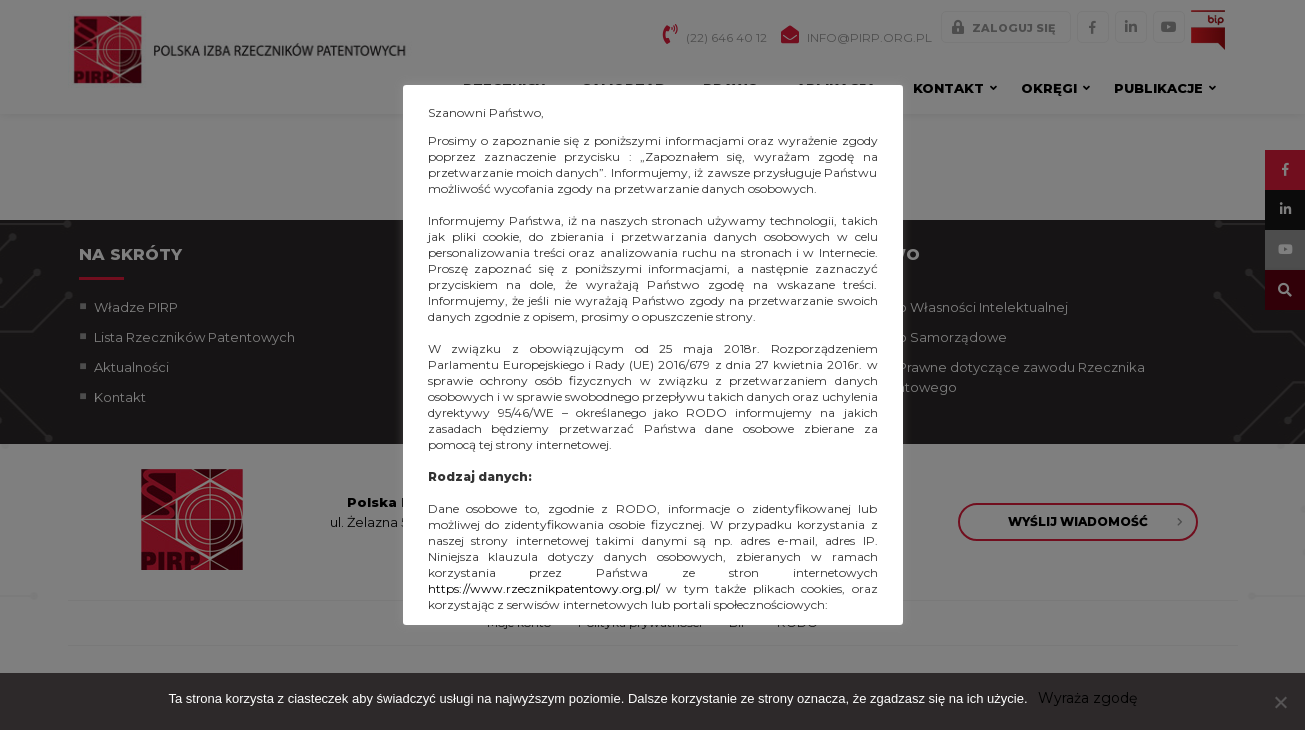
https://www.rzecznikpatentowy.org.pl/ (544, 588)
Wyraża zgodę (1087, 698)
